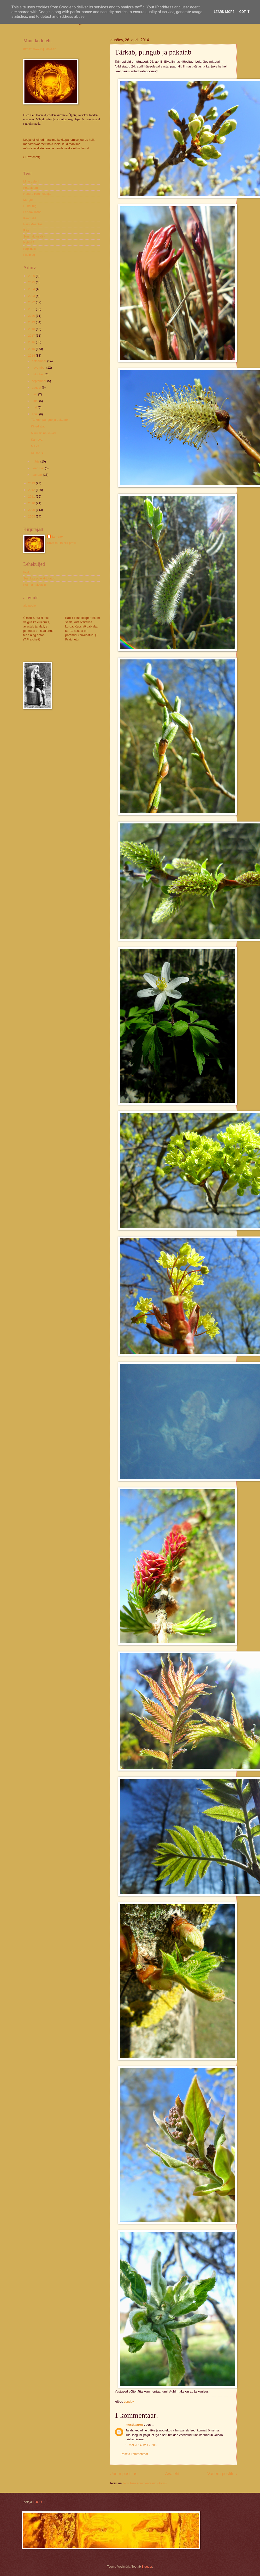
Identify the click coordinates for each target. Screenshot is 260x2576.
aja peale (29, 605)
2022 (32, 302)
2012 (32, 490)
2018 (32, 329)
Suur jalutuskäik (34, 236)
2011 (32, 496)
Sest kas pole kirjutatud (39, 578)
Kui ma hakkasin (34, 584)
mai (34, 407)
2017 (32, 335)
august (37, 387)
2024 (32, 289)
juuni (35, 401)
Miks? (35, 446)
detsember (39, 361)
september (39, 381)
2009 (32, 510)
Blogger (147, 2566)
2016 (32, 342)
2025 (32, 282)
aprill (35, 414)
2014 (32, 355)
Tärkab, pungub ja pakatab (49, 419)
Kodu (26, 572)
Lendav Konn (32, 212)
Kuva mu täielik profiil (62, 543)
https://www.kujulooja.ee (39, 49)
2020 (32, 315)
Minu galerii (31, 181)
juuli (35, 394)
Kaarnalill (29, 218)
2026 (32, 276)
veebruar (38, 468)
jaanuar (37, 474)
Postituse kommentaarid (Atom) (144, 2483)
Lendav (57, 536)
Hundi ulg (29, 206)
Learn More (224, 12)
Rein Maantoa (32, 224)
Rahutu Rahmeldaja (37, 193)
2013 (32, 483)
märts (36, 461)
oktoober (38, 374)
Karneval (37, 439)
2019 (32, 322)
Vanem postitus (222, 2473)
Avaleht (172, 2473)
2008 (32, 516)
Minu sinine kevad (43, 433)
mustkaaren (134, 2424)
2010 (32, 503)
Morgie (28, 199)
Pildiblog (29, 254)
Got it (244, 12)
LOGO (37, 2502)
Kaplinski (29, 248)
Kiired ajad (38, 426)
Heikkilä (28, 242)
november (39, 367)
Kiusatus (37, 453)
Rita (26, 230)
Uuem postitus (123, 2473)
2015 (32, 349)
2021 (32, 309)
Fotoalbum (30, 187)
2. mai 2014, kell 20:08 (141, 2445)
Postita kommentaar (134, 2454)
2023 (32, 296)
